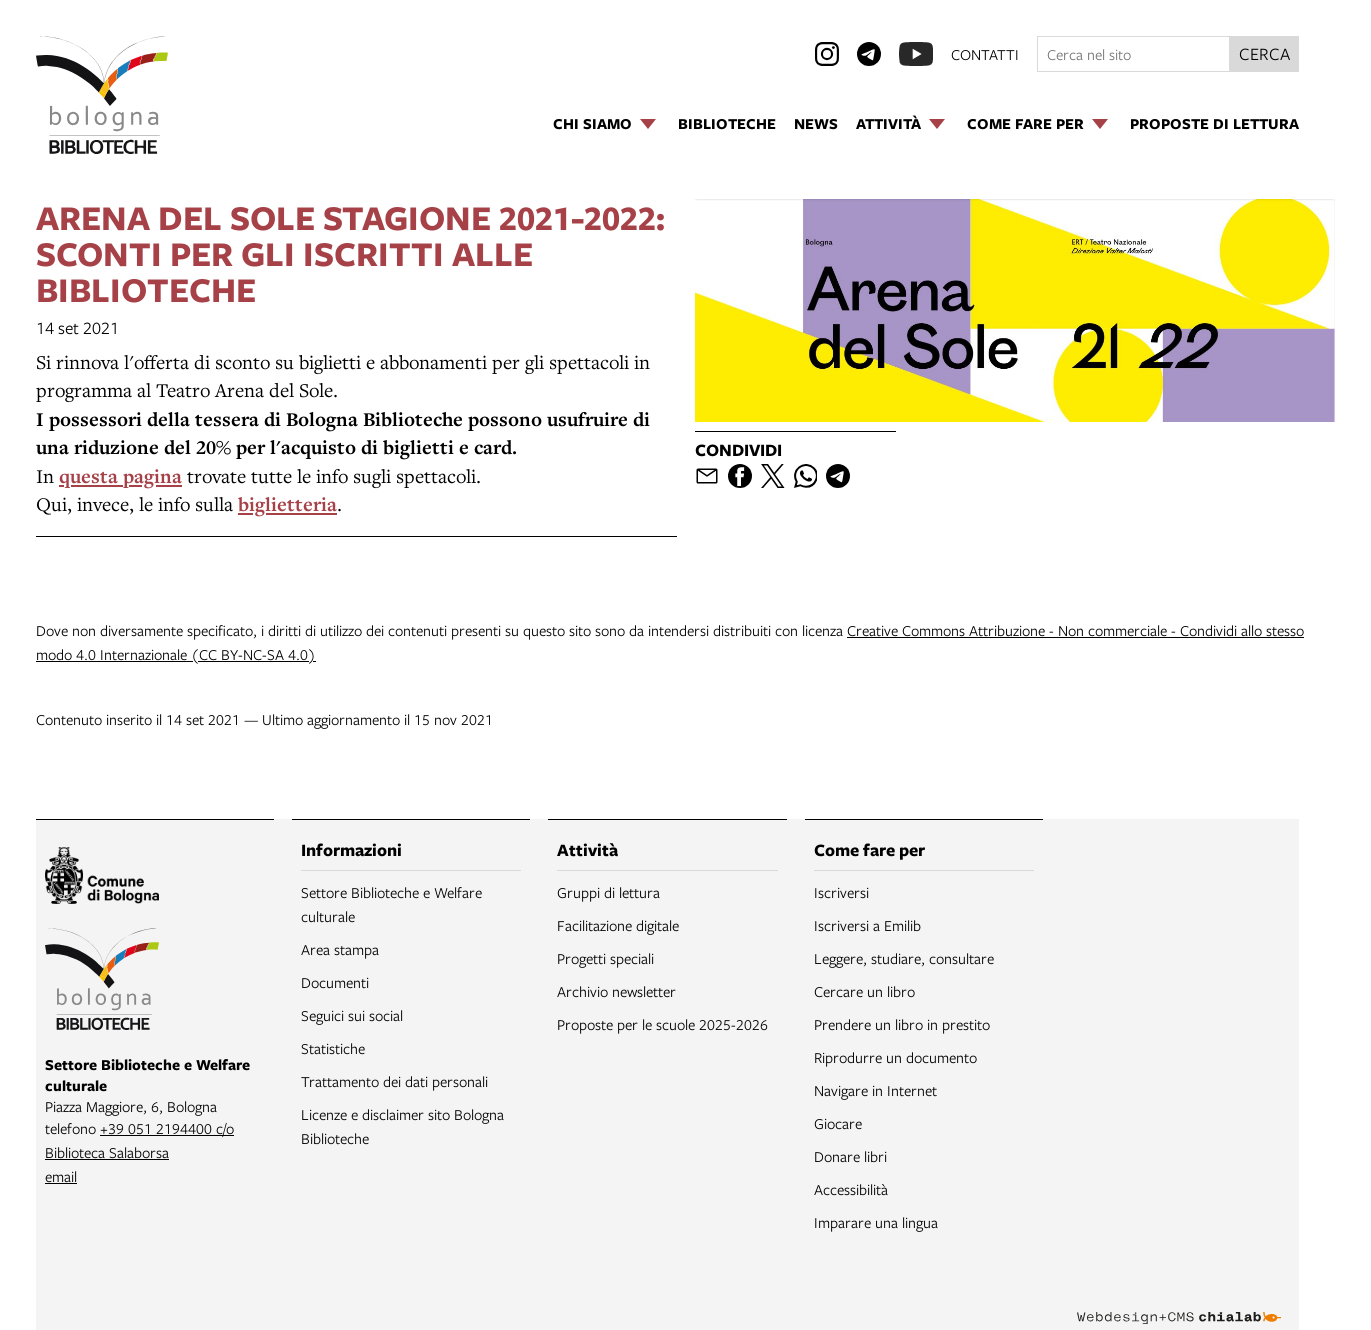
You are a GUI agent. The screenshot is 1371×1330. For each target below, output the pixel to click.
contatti (985, 54)
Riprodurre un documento (895, 1057)
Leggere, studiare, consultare (904, 958)
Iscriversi (841, 892)
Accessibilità (851, 1189)
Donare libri (850, 1156)
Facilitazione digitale (618, 925)
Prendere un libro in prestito (902, 1024)
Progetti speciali (605, 958)
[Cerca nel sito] (1133, 54)
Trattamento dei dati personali (394, 1081)
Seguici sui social (352, 1015)
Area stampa (340, 949)
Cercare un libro (864, 991)
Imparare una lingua (876, 1222)
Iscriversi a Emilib (867, 925)
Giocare (838, 1123)
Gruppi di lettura (608, 892)
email (61, 1176)
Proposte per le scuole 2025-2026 (662, 1024)
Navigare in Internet (875, 1090)
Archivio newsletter (616, 991)
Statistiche (333, 1048)
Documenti (335, 982)
